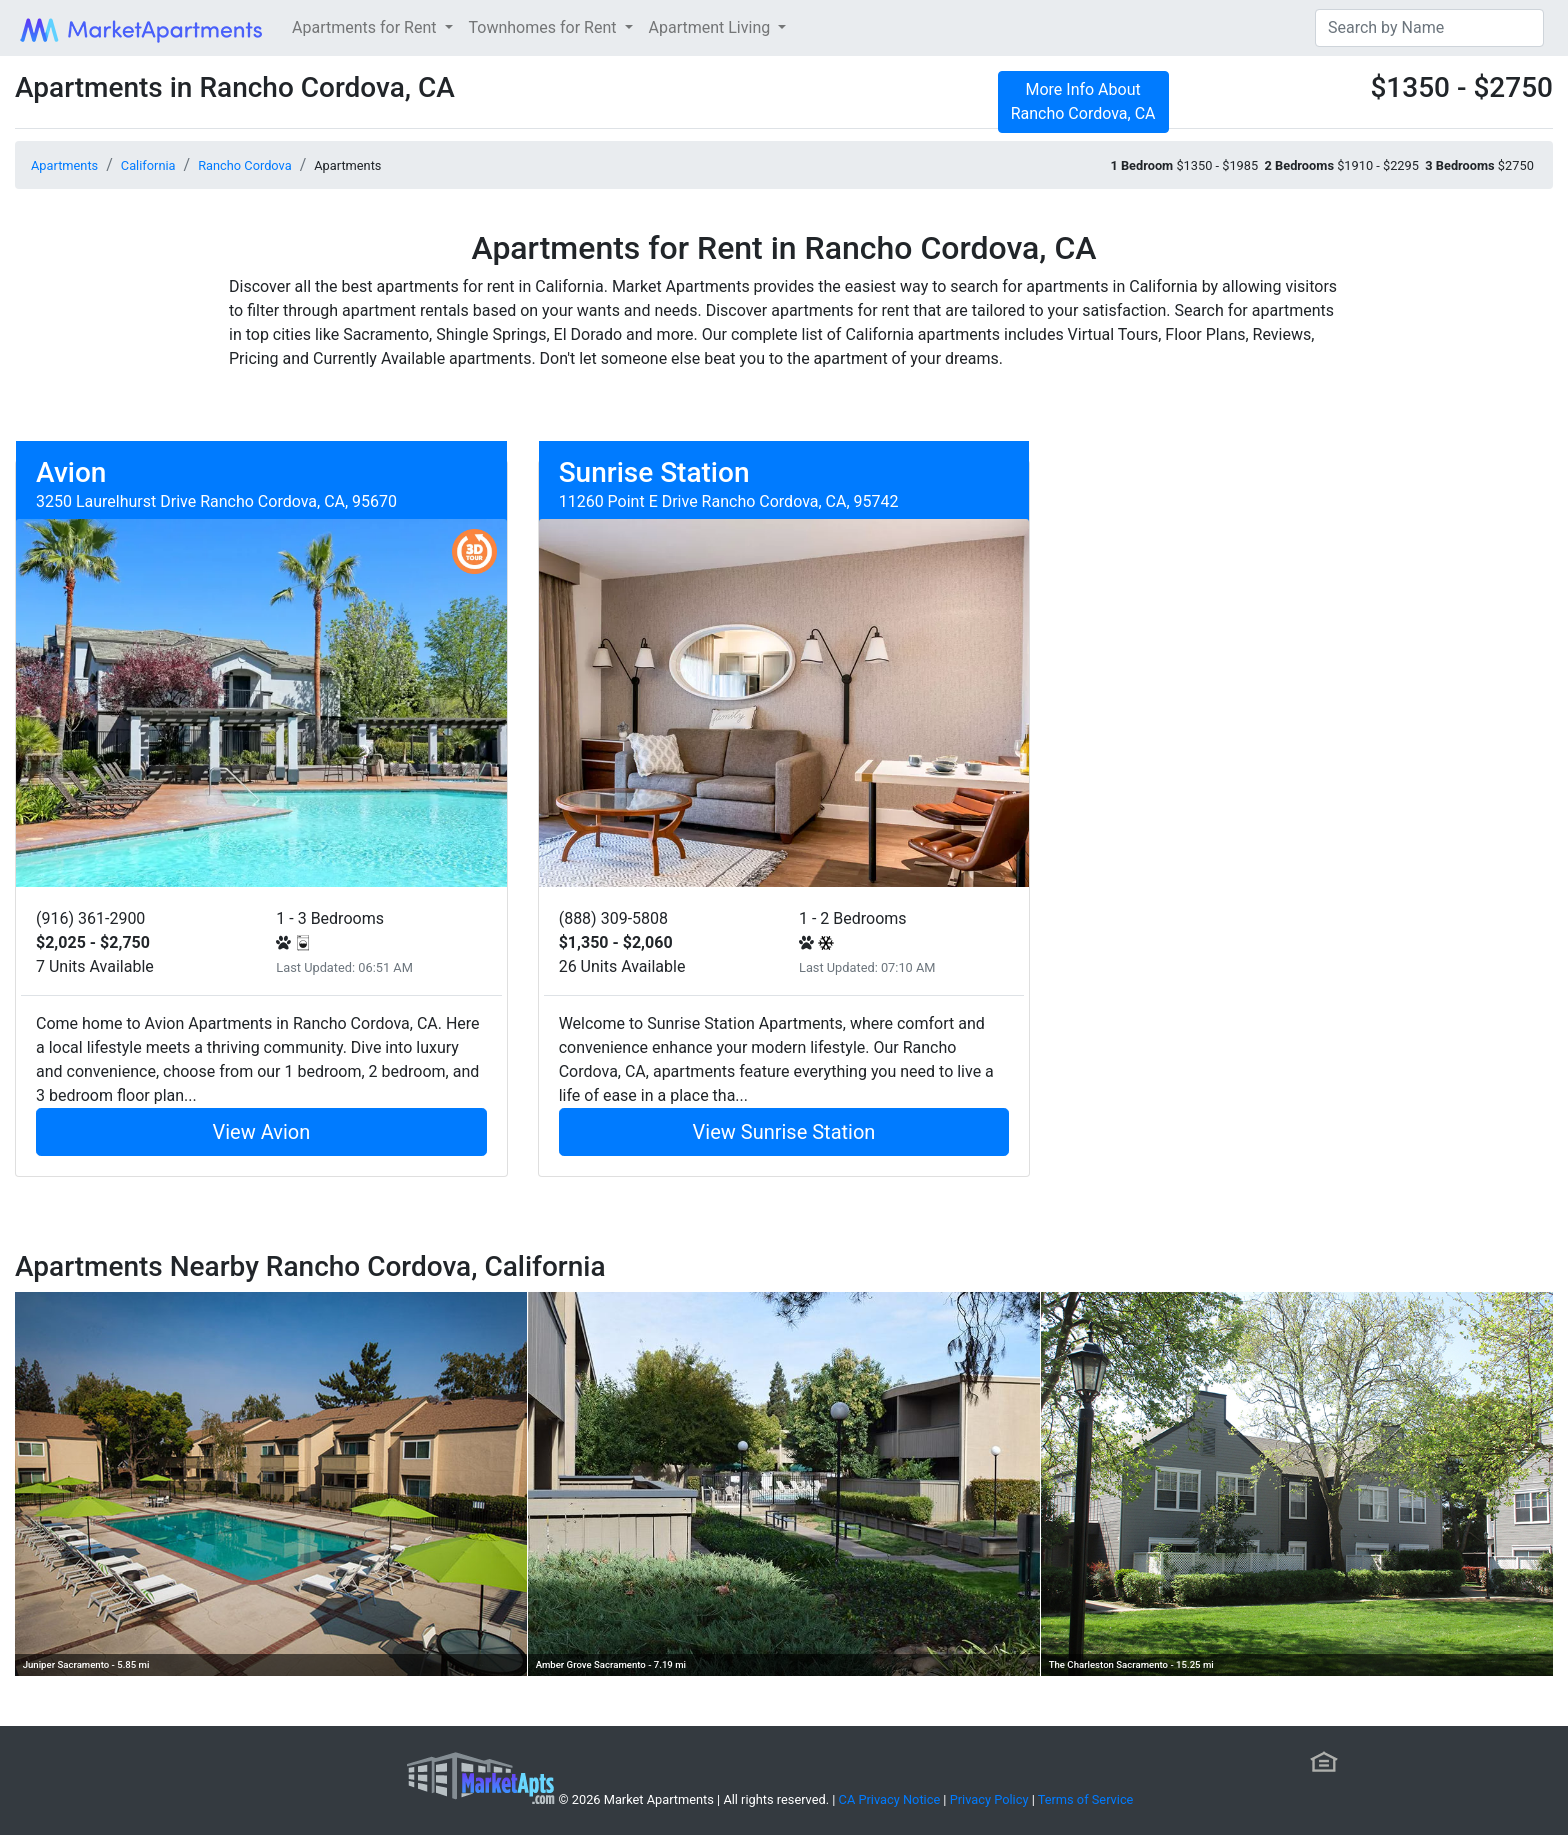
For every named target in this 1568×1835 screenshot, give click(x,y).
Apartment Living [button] (712, 27)
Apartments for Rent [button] (366, 27)
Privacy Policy (989, 1799)
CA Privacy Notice (890, 1799)
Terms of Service (1086, 1799)
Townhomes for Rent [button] (545, 27)
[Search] (1429, 28)
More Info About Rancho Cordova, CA (1083, 101)
